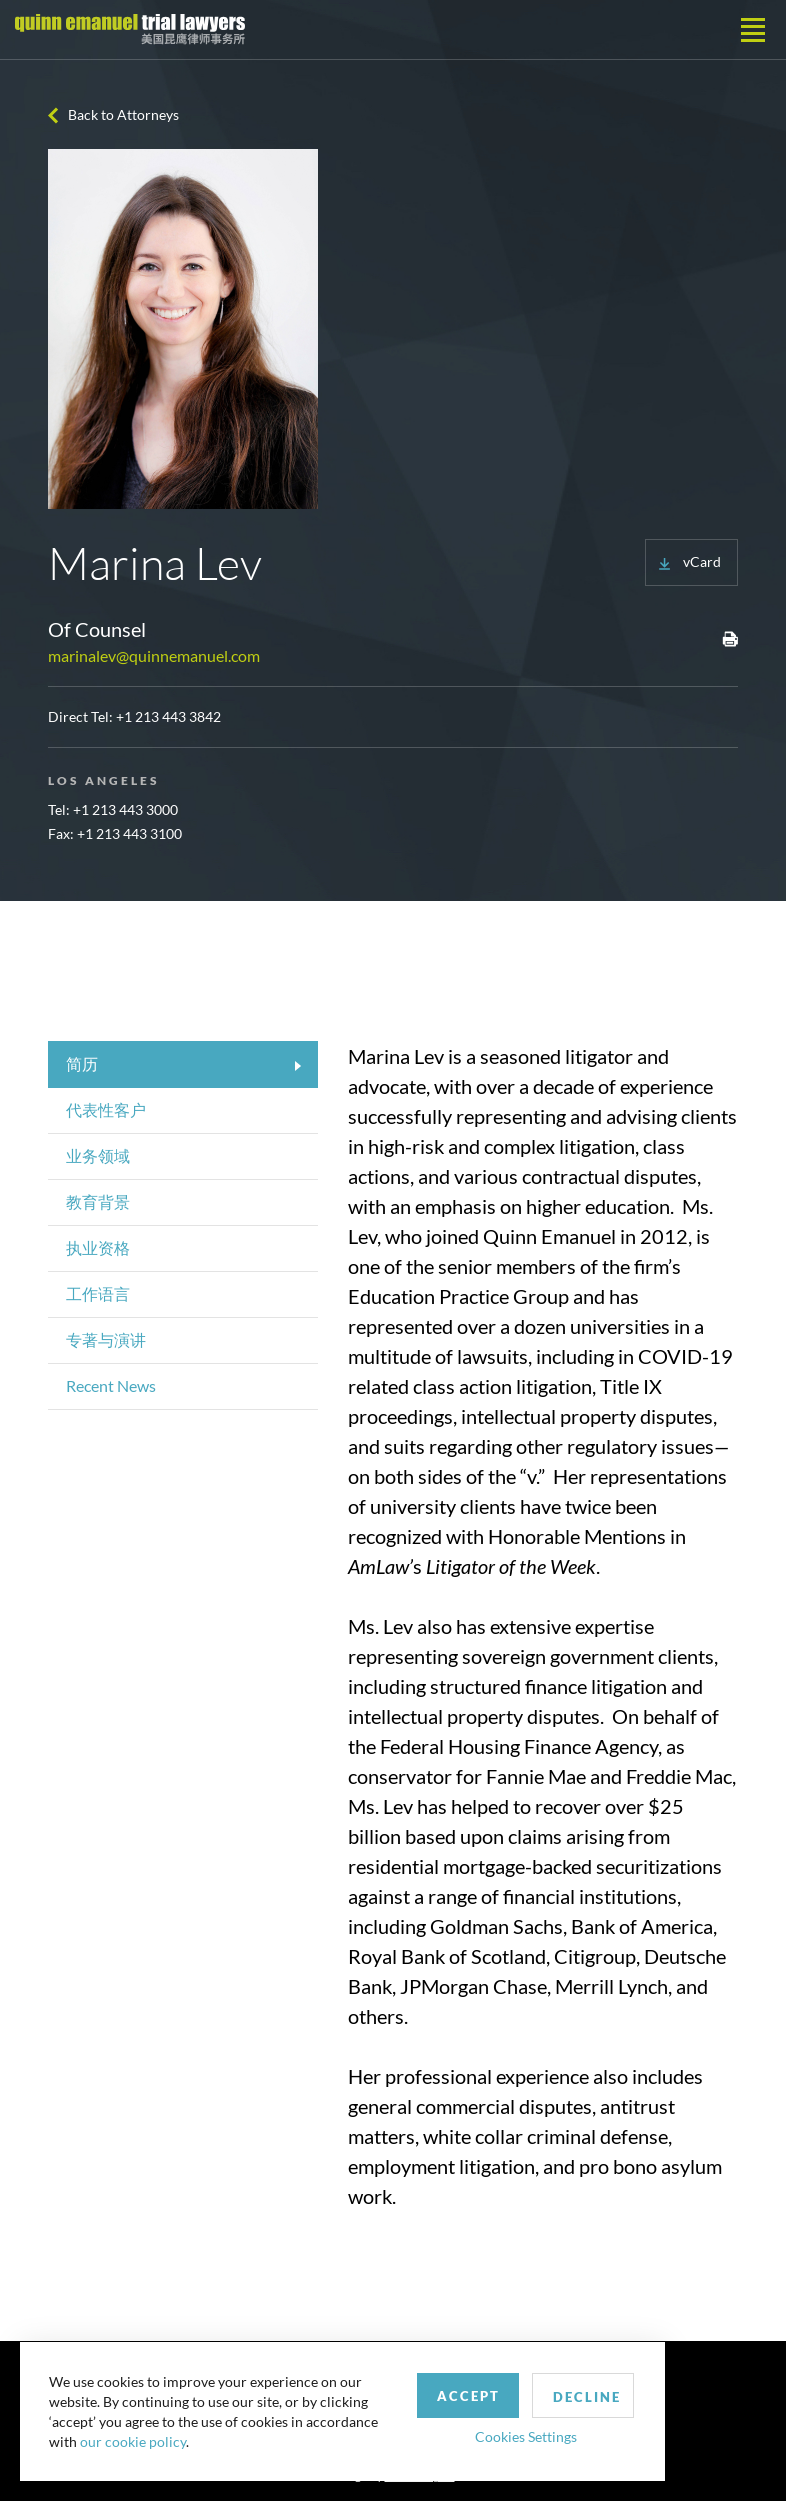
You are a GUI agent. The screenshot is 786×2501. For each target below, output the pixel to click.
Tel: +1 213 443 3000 (113, 809)
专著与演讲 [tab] (106, 1339)
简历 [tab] (82, 1063)
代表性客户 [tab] (106, 1109)
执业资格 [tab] (98, 1247)
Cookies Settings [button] (521, 2434)
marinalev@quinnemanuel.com (154, 655)
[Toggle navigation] (753, 30)
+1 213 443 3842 (168, 716)
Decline (583, 2395)
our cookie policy (134, 2440)
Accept (463, 2394)
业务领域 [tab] (98, 1155)
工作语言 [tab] (98, 1293)
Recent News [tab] (111, 1385)
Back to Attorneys (123, 114)
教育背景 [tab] (98, 1201)
